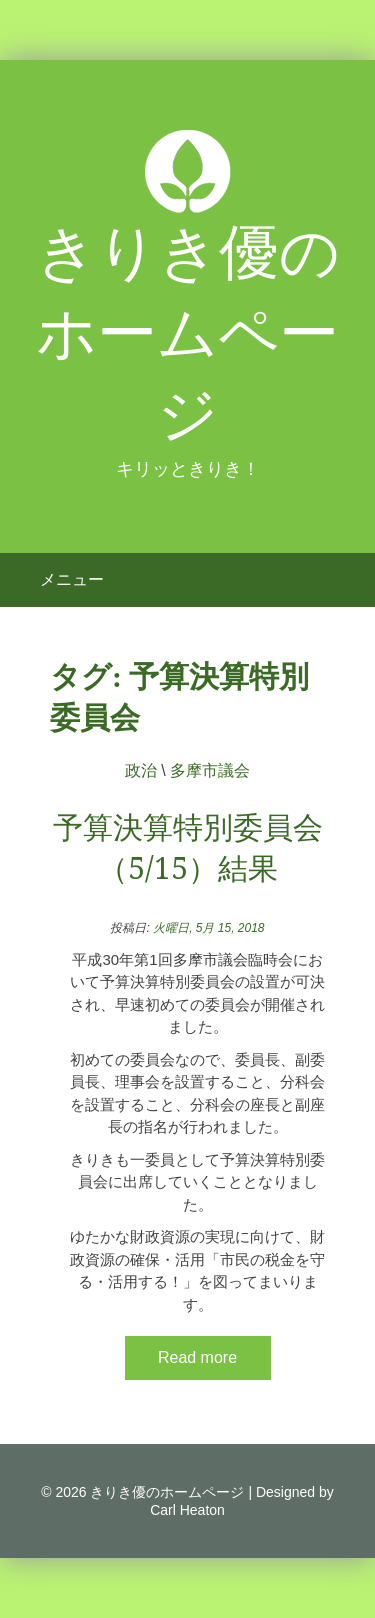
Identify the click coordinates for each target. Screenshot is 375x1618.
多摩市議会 (210, 770)
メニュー (72, 579)
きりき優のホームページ (188, 334)
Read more (197, 1357)
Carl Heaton (187, 1510)
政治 (141, 770)
